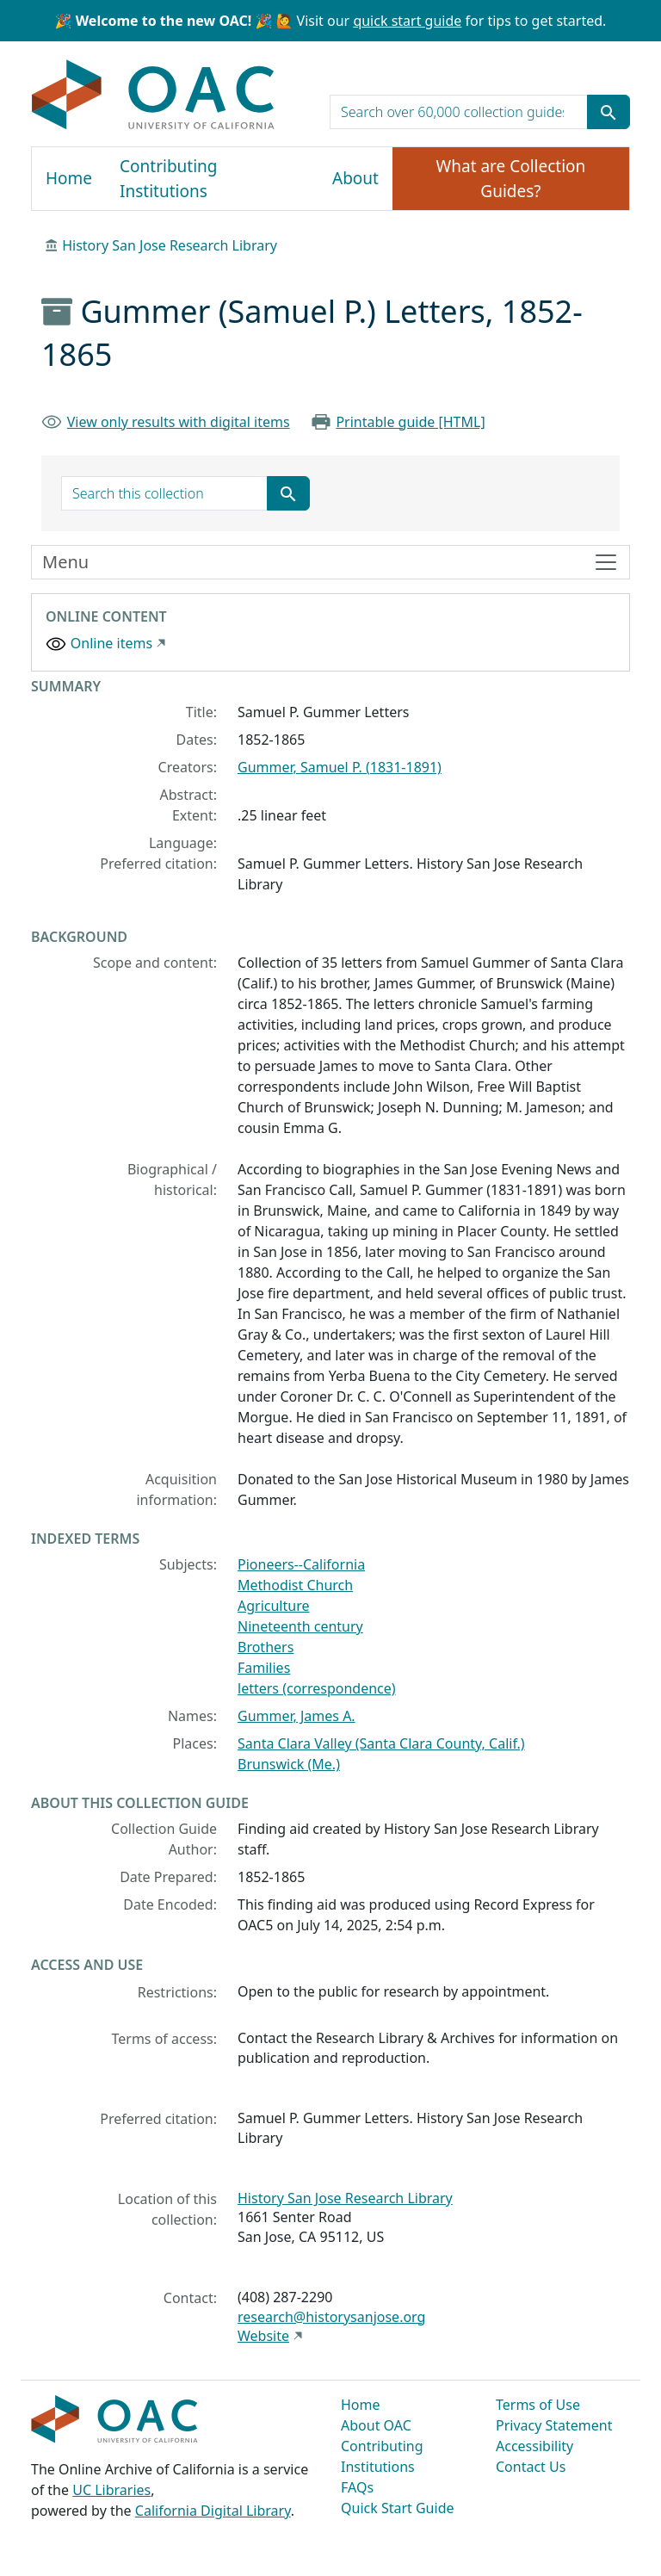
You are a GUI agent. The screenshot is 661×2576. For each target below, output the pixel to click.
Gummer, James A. (296, 1715)
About (355, 178)
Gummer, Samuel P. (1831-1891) (340, 767)
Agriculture (273, 1605)
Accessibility (534, 2446)
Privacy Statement (554, 2425)
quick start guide (407, 20)
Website (263, 2335)
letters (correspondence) (317, 1688)
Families (264, 1667)
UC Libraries (111, 2489)
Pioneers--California (301, 1564)
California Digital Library (213, 2510)
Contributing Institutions (168, 178)
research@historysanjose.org (331, 2316)
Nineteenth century (300, 1626)
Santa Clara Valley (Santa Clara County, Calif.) (381, 1743)
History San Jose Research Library (169, 245)
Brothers (265, 1647)
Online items (111, 643)
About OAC (376, 2425)
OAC (153, 96)
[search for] (459, 112)
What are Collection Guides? (511, 178)
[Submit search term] (608, 112)
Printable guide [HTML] (410, 421)
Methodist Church (295, 1585)
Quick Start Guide (397, 2508)
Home (69, 178)
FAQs (357, 2487)
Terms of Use (538, 2404)
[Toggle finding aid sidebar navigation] (330, 562)
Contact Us (530, 2466)
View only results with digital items (178, 421)
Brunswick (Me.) (289, 1764)
